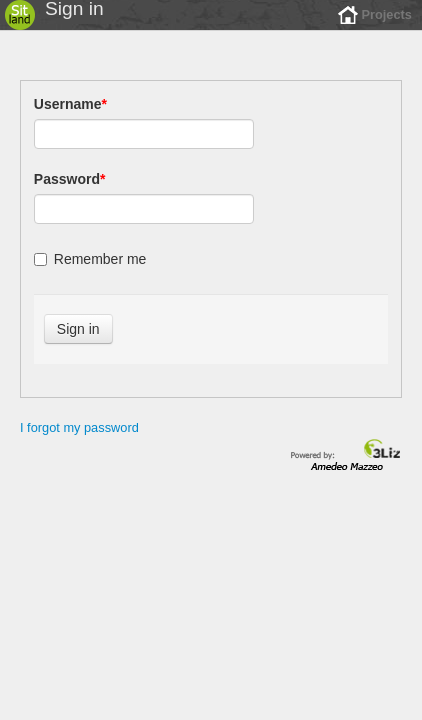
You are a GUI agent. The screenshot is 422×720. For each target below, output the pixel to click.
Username (70, 119)
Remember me (90, 274)
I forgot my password (79, 442)
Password (70, 194)
